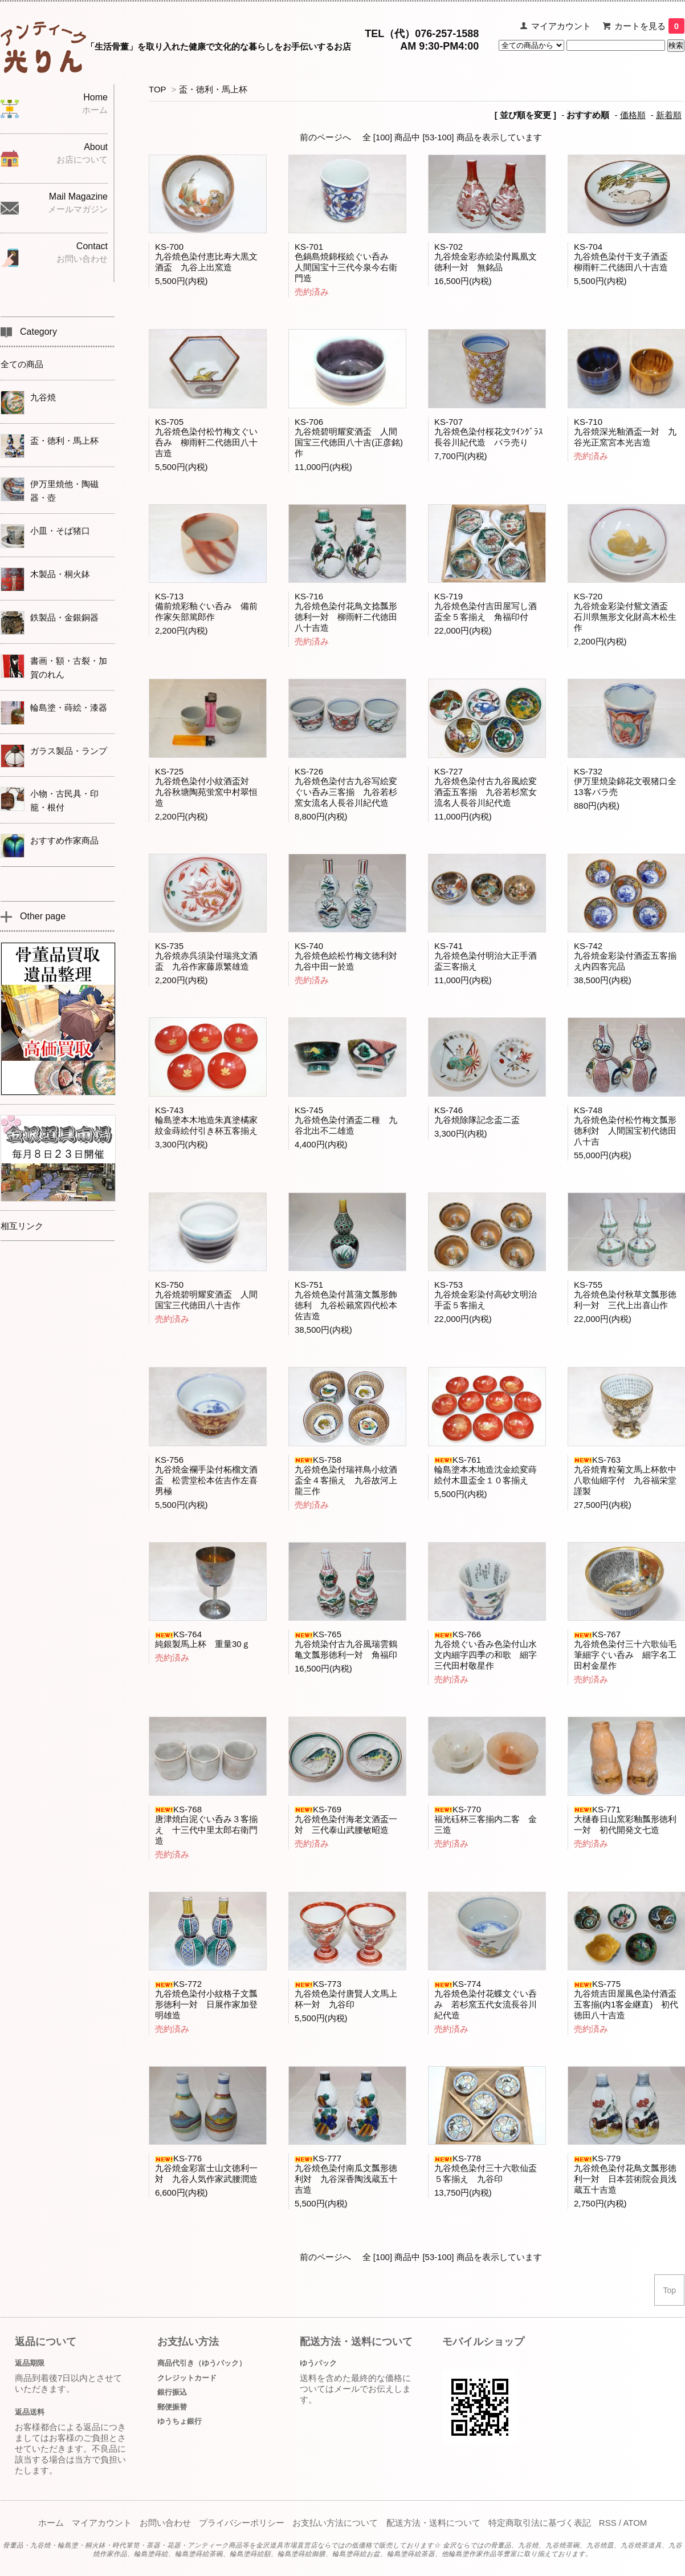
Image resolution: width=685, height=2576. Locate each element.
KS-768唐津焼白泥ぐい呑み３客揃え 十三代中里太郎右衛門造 (206, 1824)
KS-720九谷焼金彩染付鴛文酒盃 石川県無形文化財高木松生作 (625, 611)
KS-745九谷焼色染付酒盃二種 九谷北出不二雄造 (346, 1120)
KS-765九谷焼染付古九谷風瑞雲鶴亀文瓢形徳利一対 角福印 (346, 1644)
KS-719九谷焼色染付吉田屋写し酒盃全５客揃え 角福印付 (485, 606)
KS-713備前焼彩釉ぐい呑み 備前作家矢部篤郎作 (206, 606)
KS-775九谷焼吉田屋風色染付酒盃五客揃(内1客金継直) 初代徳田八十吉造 (626, 1999)
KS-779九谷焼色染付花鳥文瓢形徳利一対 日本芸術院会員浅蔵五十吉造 (625, 2173)
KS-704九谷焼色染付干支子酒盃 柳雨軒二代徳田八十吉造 (625, 257)
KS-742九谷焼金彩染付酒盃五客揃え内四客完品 (625, 956)
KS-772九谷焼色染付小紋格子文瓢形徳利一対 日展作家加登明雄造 (206, 1999)
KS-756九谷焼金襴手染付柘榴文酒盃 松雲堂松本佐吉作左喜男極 (206, 1475)
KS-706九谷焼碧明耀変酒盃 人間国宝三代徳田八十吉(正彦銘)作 (349, 437)
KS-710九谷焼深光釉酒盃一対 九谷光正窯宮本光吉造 (625, 432)
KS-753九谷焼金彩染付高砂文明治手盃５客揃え (485, 1295)
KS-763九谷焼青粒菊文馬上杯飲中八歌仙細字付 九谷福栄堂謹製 (625, 1475)
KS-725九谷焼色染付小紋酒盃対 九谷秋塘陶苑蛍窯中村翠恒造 (206, 787)
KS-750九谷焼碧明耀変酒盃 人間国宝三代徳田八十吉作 (206, 1295)
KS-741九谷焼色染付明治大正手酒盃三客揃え (485, 956)
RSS (608, 2523)
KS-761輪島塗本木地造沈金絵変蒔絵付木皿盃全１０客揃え (485, 1470)
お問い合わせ (165, 2523)
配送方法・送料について (433, 2523)
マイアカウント (561, 26)
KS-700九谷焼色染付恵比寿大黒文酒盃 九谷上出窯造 (206, 257)
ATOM (635, 2523)
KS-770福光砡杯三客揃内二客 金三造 (485, 1819)
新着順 (669, 115)
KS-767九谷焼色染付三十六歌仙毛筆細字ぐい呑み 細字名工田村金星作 (625, 1649)
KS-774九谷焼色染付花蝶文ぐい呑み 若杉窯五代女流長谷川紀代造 (485, 1999)
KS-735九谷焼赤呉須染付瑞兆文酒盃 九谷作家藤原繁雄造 (206, 956)
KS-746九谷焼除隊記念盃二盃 (477, 1115)
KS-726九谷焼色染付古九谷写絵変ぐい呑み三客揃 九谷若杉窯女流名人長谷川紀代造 (346, 787)
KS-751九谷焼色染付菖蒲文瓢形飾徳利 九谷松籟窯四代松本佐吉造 (346, 1300)
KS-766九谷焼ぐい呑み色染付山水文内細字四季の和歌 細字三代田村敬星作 (485, 1649)
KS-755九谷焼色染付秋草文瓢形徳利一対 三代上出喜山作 (625, 1295)
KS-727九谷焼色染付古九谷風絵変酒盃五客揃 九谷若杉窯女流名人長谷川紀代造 (485, 787)
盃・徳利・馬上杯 (213, 89)
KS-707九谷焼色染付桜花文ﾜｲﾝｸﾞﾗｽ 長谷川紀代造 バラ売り (493, 432)
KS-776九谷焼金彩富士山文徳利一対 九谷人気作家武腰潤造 (206, 2168)
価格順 (633, 115)
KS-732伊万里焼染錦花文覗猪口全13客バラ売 (625, 781)
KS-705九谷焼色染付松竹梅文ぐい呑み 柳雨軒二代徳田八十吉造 (206, 437)
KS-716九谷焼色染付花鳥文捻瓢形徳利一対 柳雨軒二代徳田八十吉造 (346, 611)
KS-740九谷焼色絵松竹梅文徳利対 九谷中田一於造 (350, 956)
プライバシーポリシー (241, 2523)
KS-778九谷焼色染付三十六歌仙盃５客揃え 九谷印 (485, 2168)
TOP (157, 89)
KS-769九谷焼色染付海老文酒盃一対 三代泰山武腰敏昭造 (346, 1819)
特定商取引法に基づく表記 (539, 2523)
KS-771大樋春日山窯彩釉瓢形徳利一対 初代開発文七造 (625, 1819)
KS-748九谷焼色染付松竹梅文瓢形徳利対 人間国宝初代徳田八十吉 (625, 1125)
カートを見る (649, 26)
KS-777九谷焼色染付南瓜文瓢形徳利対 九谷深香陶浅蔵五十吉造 (346, 2173)
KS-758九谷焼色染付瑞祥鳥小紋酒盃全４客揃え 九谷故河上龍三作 (346, 1475)
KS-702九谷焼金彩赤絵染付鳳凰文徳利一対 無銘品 (485, 257)
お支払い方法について (335, 2523)
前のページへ (325, 137)
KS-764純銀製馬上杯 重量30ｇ (202, 1639)
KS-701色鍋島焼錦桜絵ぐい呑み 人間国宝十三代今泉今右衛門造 (346, 262)
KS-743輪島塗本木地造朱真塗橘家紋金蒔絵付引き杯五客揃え (206, 1120)
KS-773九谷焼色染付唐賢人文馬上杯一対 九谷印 (346, 1994)
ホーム (51, 2523)
